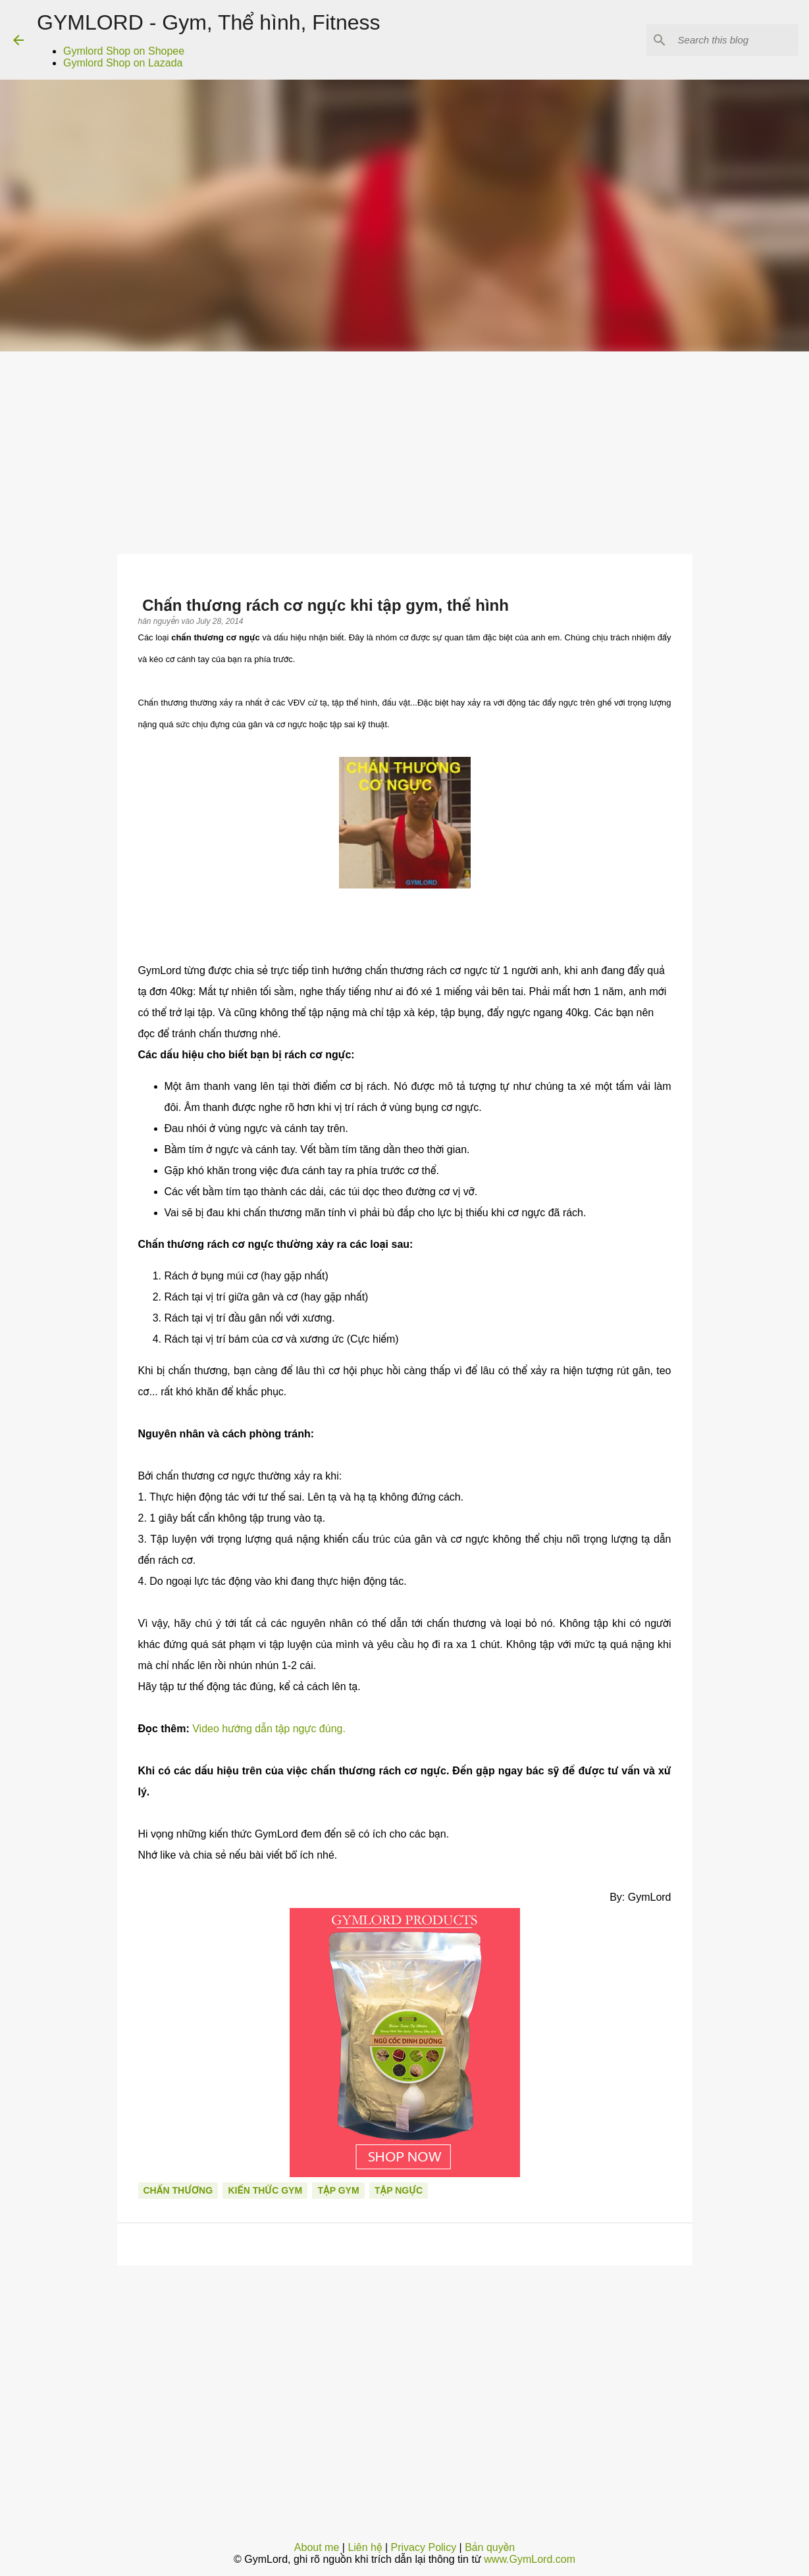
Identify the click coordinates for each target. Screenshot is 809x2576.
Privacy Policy (424, 2547)
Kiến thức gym (265, 2190)
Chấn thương (178, 2190)
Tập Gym (338, 2190)
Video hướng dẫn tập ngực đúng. (269, 1728)
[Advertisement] (405, 450)
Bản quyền (490, 2547)
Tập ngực (399, 2190)
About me (316, 2547)
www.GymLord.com (529, 2559)
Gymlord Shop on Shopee (123, 51)
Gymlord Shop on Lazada (122, 62)
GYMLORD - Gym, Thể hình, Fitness (208, 22)
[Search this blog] (729, 40)
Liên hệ (365, 2547)
